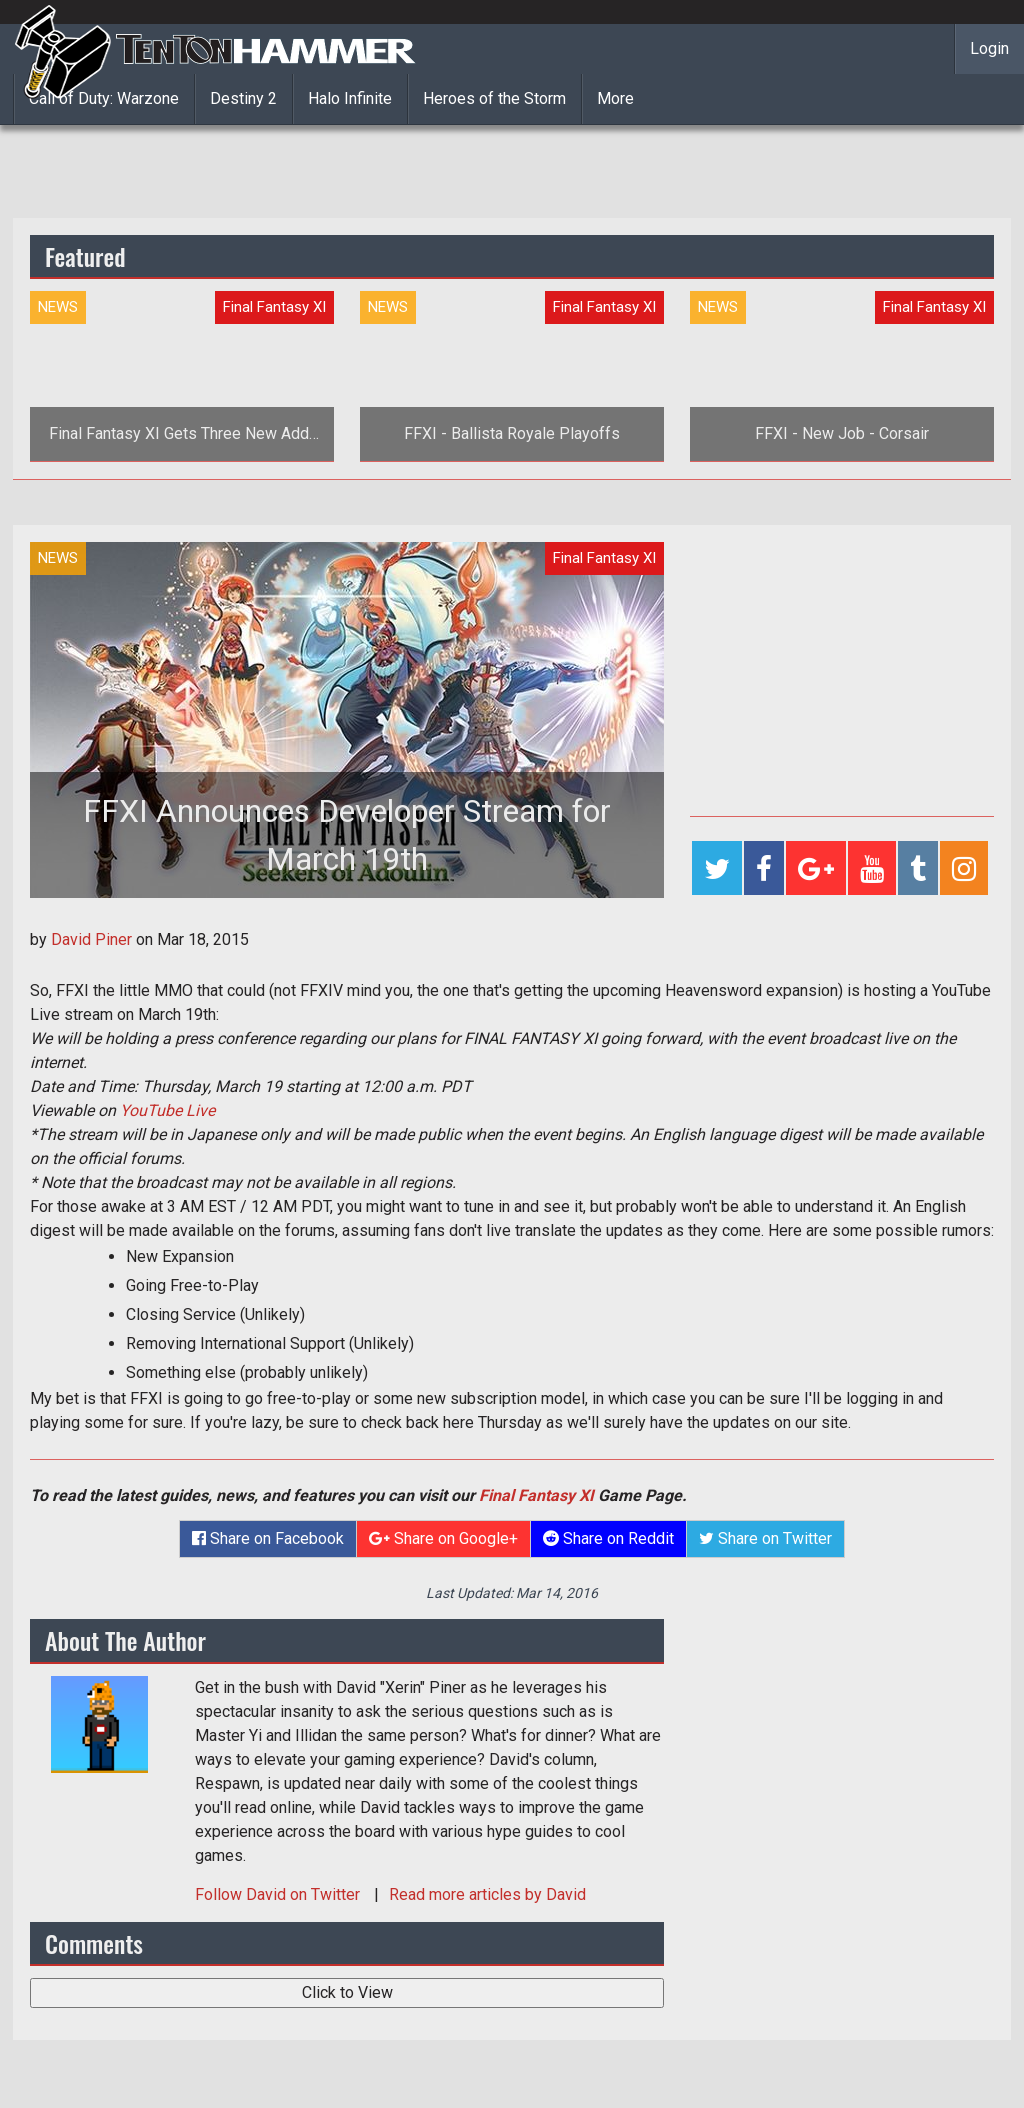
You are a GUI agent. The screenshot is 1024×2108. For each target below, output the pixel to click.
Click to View (347, 1992)
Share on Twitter (765, 1538)
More (615, 98)
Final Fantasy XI (536, 1495)
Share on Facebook (268, 1538)
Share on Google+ (443, 1538)
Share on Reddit (608, 1538)
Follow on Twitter (279, 1894)
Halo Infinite (350, 98)
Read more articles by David (487, 1894)
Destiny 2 (243, 98)
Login (989, 48)
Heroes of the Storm (494, 98)
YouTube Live (167, 1110)
